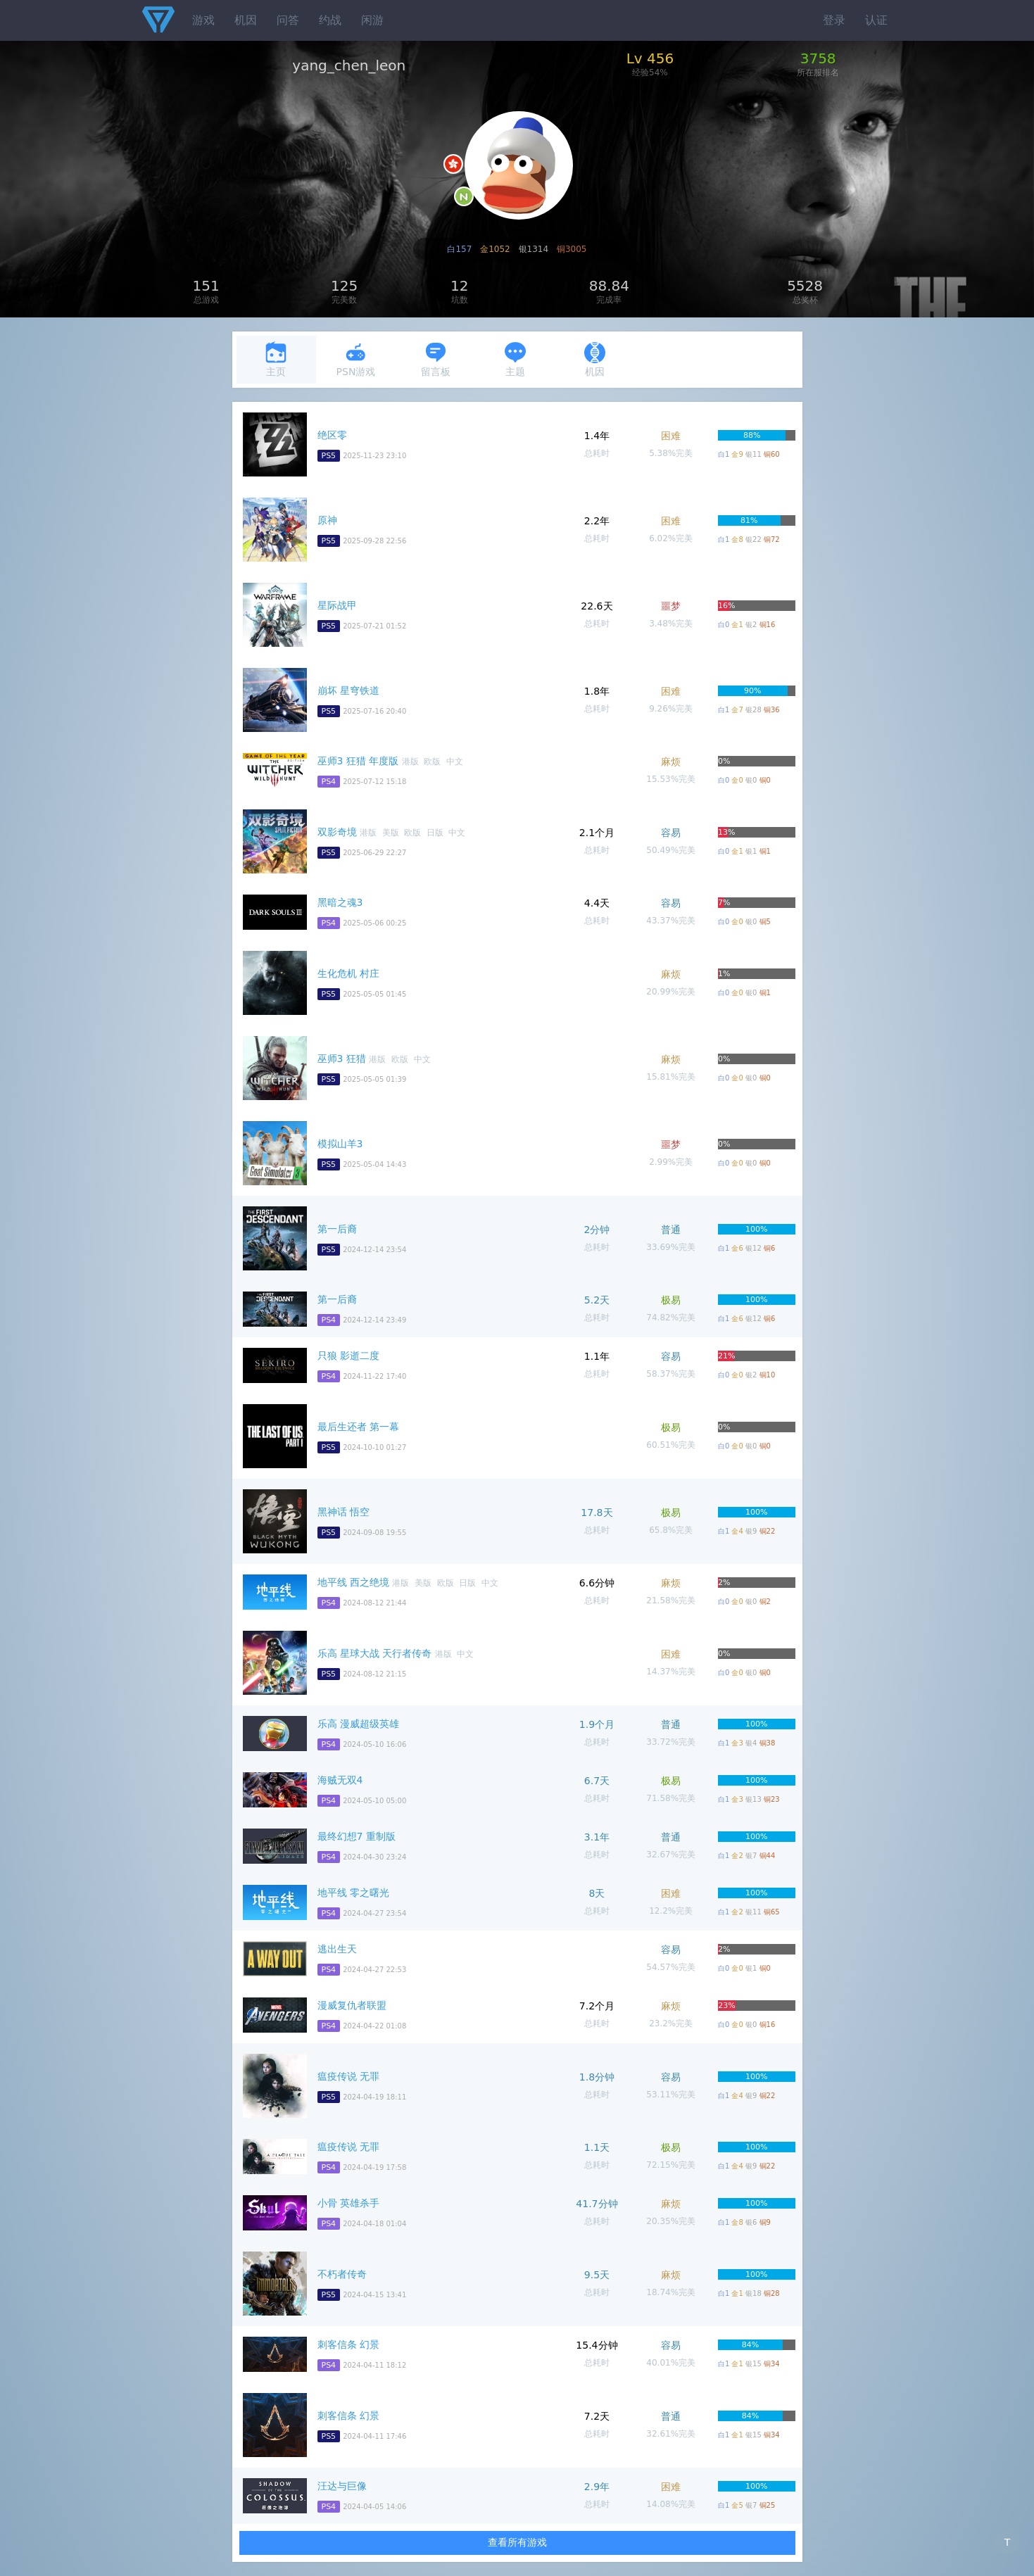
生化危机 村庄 (348, 973)
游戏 (203, 20)
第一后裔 (337, 1229)
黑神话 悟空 (343, 1511)
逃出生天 (337, 1949)
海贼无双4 (340, 1780)
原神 (327, 520)
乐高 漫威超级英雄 (358, 1723)
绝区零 (332, 435)
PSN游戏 (356, 359)
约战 (330, 20)
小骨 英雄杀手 (348, 2203)
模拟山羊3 (340, 1143)
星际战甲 (337, 605)
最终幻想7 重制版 (356, 1836)
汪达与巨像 (342, 2486)
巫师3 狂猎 (341, 1058)
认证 (876, 20)
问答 (288, 20)
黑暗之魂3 (340, 902)
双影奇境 (337, 832)
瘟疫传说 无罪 (348, 2076)
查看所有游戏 (517, 2542)
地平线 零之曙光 (353, 1892)
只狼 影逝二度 (348, 1355)
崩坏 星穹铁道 (348, 690)
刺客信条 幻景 (348, 2344)
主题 (515, 359)
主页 (276, 359)
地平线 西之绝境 (353, 1582)
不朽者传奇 (342, 2274)
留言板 (435, 359)
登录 (834, 20)
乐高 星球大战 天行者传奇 (374, 1653)
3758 (818, 58)
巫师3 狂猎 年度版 (358, 760)
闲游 (372, 20)
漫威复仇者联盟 (351, 2005)
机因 (245, 20)
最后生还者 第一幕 (358, 1426)
